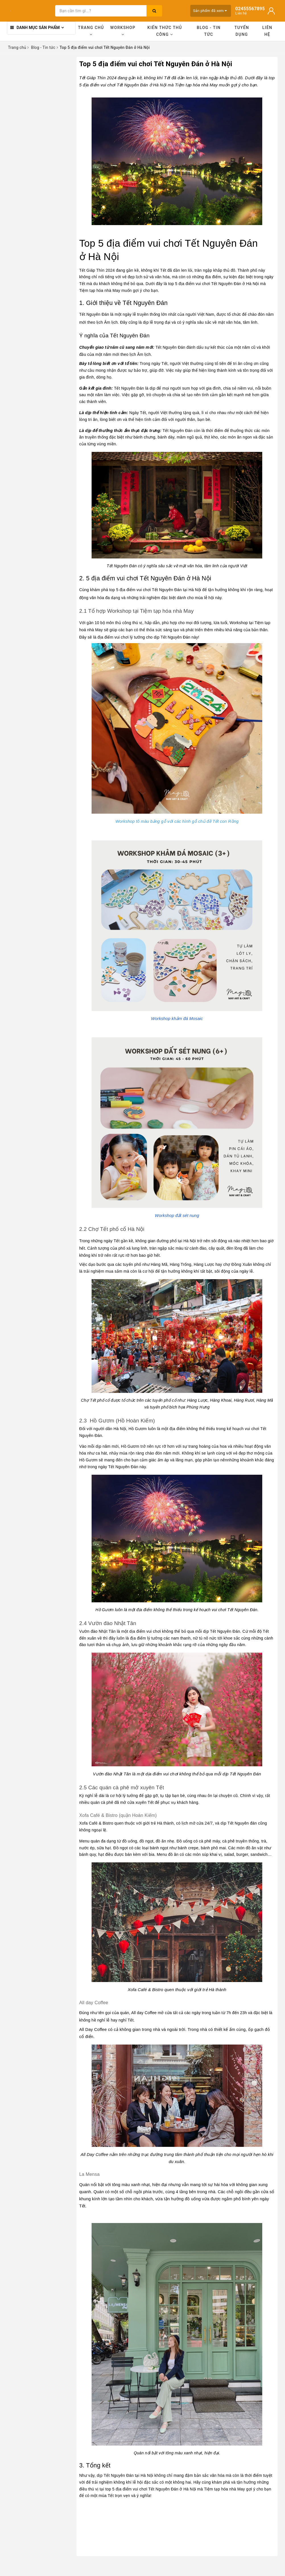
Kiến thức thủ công (164, 31)
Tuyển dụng (241, 31)
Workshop (123, 30)
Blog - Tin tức (209, 31)
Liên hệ (267, 31)
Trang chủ (91, 30)
